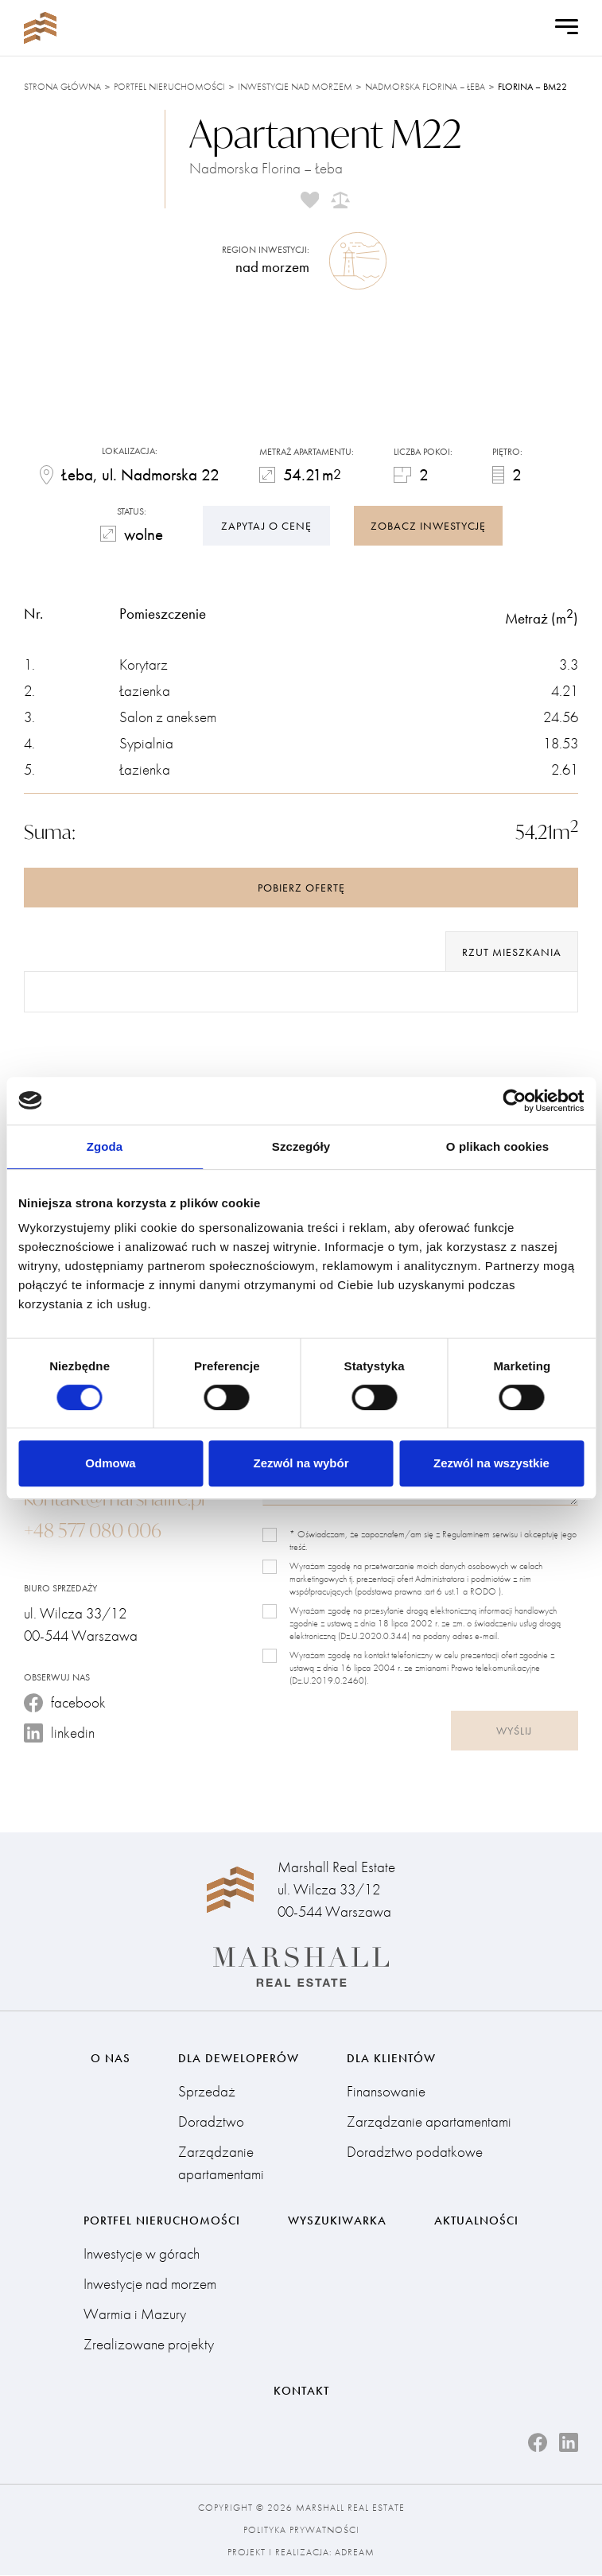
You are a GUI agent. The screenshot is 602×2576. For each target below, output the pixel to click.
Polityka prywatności (301, 2530)
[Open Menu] (566, 28)
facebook (65, 1703)
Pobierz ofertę (301, 888)
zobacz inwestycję (428, 524)
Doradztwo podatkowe (415, 2151)
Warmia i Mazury (135, 2314)
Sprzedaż (206, 2090)
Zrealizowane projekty (149, 2344)
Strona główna (62, 86)
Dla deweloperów (238, 2057)
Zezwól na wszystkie (491, 1463)
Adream (355, 2553)
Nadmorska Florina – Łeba (425, 86)
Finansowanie (386, 2090)
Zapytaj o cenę (266, 524)
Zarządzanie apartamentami (221, 2162)
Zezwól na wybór (300, 1463)
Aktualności (476, 2220)
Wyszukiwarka (337, 2220)
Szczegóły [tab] (301, 1146)
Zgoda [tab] (105, 1146)
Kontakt (301, 2391)
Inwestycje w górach (142, 2253)
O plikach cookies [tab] (497, 1146)
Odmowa (110, 1463)
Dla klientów (391, 2057)
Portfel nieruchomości (169, 86)
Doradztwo (211, 2121)
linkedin (59, 1733)
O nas (110, 2057)
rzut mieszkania (511, 953)
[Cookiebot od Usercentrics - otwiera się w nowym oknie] (514, 1101)
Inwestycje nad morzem (295, 86)
